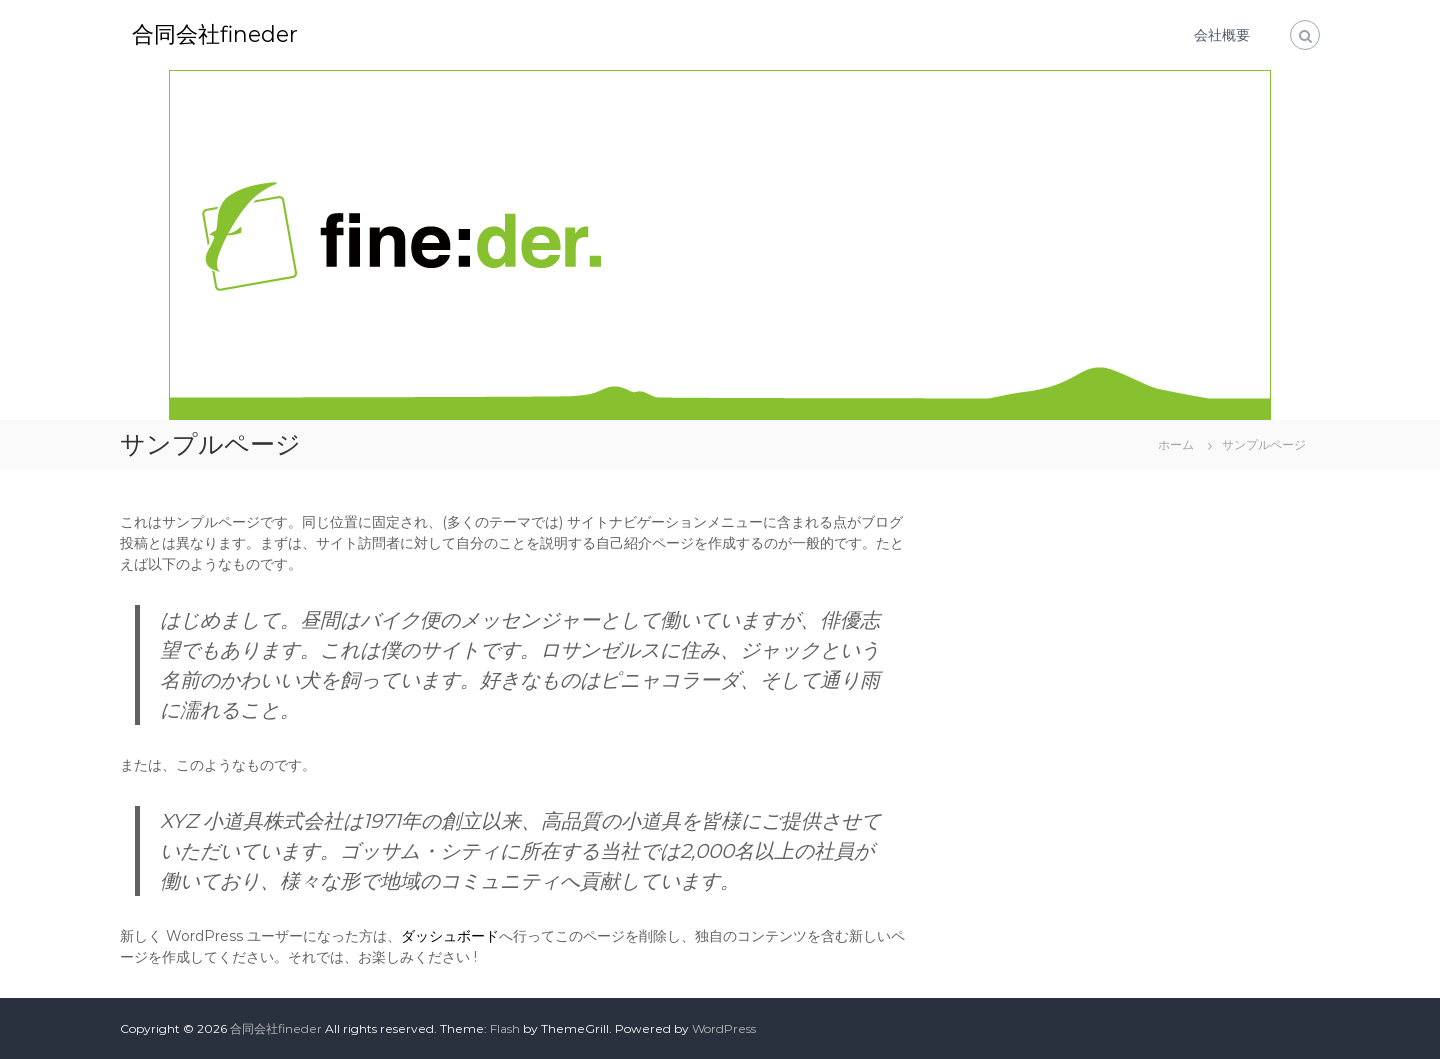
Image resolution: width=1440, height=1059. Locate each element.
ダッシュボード (450, 936)
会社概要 (1222, 35)
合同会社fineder (215, 34)
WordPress (724, 1028)
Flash (505, 1028)
